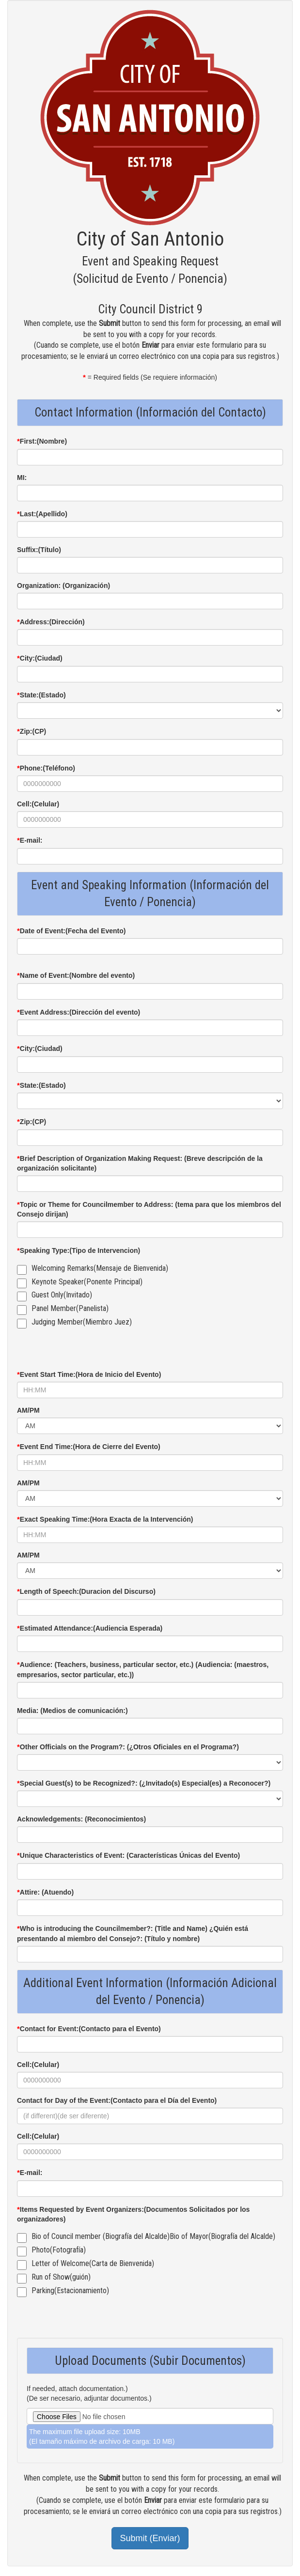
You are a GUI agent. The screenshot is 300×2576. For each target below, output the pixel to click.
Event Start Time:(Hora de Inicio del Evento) (89, 1374)
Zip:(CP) (31, 731)
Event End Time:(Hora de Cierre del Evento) (88, 1446)
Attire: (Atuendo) (45, 1892)
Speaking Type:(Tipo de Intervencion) (78, 1250)
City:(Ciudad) (40, 658)
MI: (22, 477)
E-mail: (30, 840)
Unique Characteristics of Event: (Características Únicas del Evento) (128, 1855)
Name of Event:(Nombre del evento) (76, 975)
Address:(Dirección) (51, 621)
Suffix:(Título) (39, 550)
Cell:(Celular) (38, 804)
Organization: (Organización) (63, 585)
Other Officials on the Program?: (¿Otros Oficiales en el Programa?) (128, 1747)
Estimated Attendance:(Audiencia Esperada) (89, 1628)
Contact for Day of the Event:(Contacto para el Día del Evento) (117, 2100)
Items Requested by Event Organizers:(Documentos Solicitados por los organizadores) (133, 2214)
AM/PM (28, 1410)
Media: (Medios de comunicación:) (72, 1710)
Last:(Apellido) (42, 513)
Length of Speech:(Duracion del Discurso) (86, 1591)
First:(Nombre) (42, 441)
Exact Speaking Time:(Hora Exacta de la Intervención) (105, 1519)
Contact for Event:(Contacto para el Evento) (89, 2028)
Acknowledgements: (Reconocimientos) (81, 1819)
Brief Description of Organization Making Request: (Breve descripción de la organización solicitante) (140, 1163)
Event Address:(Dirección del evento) (78, 1012)
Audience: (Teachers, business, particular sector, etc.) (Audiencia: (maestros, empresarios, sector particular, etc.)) (142, 1669)
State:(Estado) (41, 695)
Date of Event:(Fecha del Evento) (71, 930)
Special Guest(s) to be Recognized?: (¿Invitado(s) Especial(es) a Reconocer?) (143, 1783)
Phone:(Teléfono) (46, 768)
